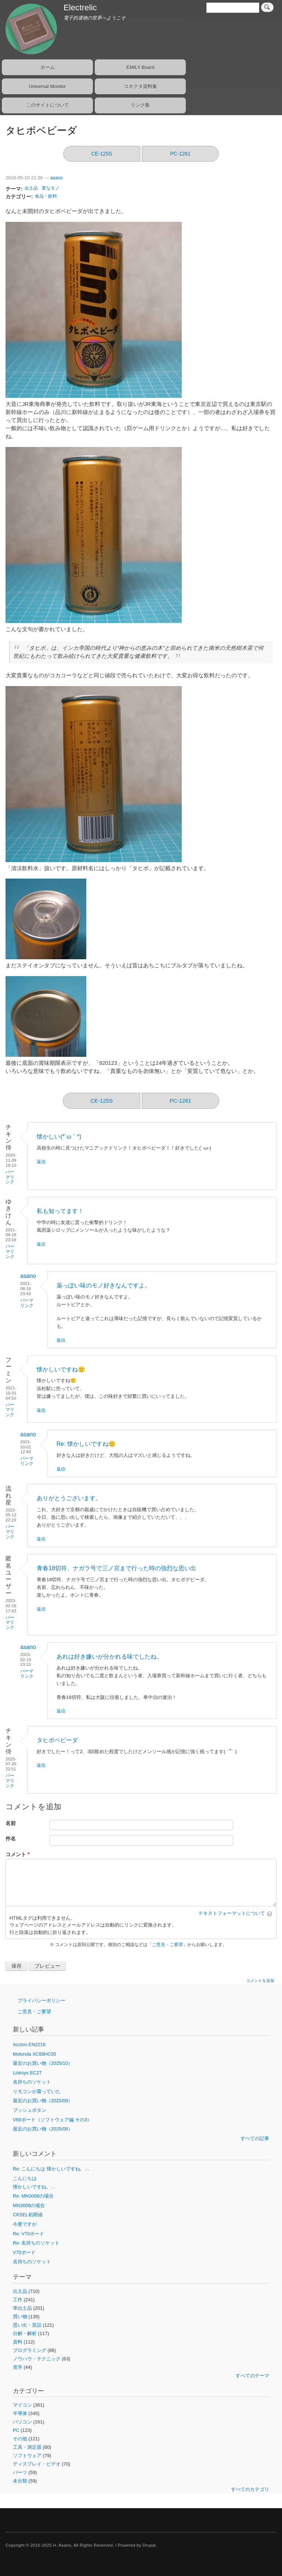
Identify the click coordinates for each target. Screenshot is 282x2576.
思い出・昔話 (27, 2325)
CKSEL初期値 (28, 2214)
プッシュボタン (29, 2110)
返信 (41, 1161)
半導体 (20, 2413)
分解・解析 (25, 2333)
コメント (16, 1854)
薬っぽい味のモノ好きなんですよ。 (104, 1285)
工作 (17, 2299)
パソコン (22, 2422)
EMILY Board (140, 67)
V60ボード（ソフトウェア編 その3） (52, 2119)
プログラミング (29, 2350)
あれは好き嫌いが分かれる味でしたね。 (109, 1656)
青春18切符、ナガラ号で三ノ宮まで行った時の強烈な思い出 (116, 1568)
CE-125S (101, 154)
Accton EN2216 (29, 2044)
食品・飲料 (46, 196)
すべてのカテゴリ (250, 2489)
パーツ (20, 2472)
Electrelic (80, 7)
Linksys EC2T (27, 2072)
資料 (17, 2342)
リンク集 (140, 105)
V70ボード (24, 2252)
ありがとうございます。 (69, 1498)
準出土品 (22, 2308)
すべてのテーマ (252, 2375)
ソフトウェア (27, 2455)
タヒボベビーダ (57, 1740)
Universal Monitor (47, 86)
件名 (11, 1839)
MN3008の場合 (29, 2205)
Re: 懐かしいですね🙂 (86, 1444)
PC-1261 (180, 154)
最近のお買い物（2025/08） (43, 2129)
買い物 (20, 2316)
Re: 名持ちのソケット (36, 2243)
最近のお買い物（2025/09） (43, 2100)
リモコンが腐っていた (37, 2091)
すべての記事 (255, 2138)
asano (56, 177)
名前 (11, 1823)
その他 (20, 2438)
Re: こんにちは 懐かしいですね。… (51, 2169)
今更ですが (25, 2224)
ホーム (47, 67)
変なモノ (50, 188)
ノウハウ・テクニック (37, 2358)
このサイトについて (47, 105)
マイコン (22, 2405)
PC (16, 2430)
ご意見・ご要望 (167, 1944)
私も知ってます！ (60, 1211)
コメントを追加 (260, 1980)
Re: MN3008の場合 (33, 2196)
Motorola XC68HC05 (34, 2054)
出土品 (31, 188)
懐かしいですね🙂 (61, 1369)
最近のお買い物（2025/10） (43, 2063)
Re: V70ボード (28, 2233)
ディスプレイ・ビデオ (37, 2464)
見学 (17, 2367)
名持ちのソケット (32, 2082)
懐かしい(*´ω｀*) (59, 1136)
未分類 (20, 2481)
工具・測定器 (27, 2447)
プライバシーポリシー (41, 2000)
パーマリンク (10, 1177)
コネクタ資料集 (140, 86)
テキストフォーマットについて (231, 1913)
